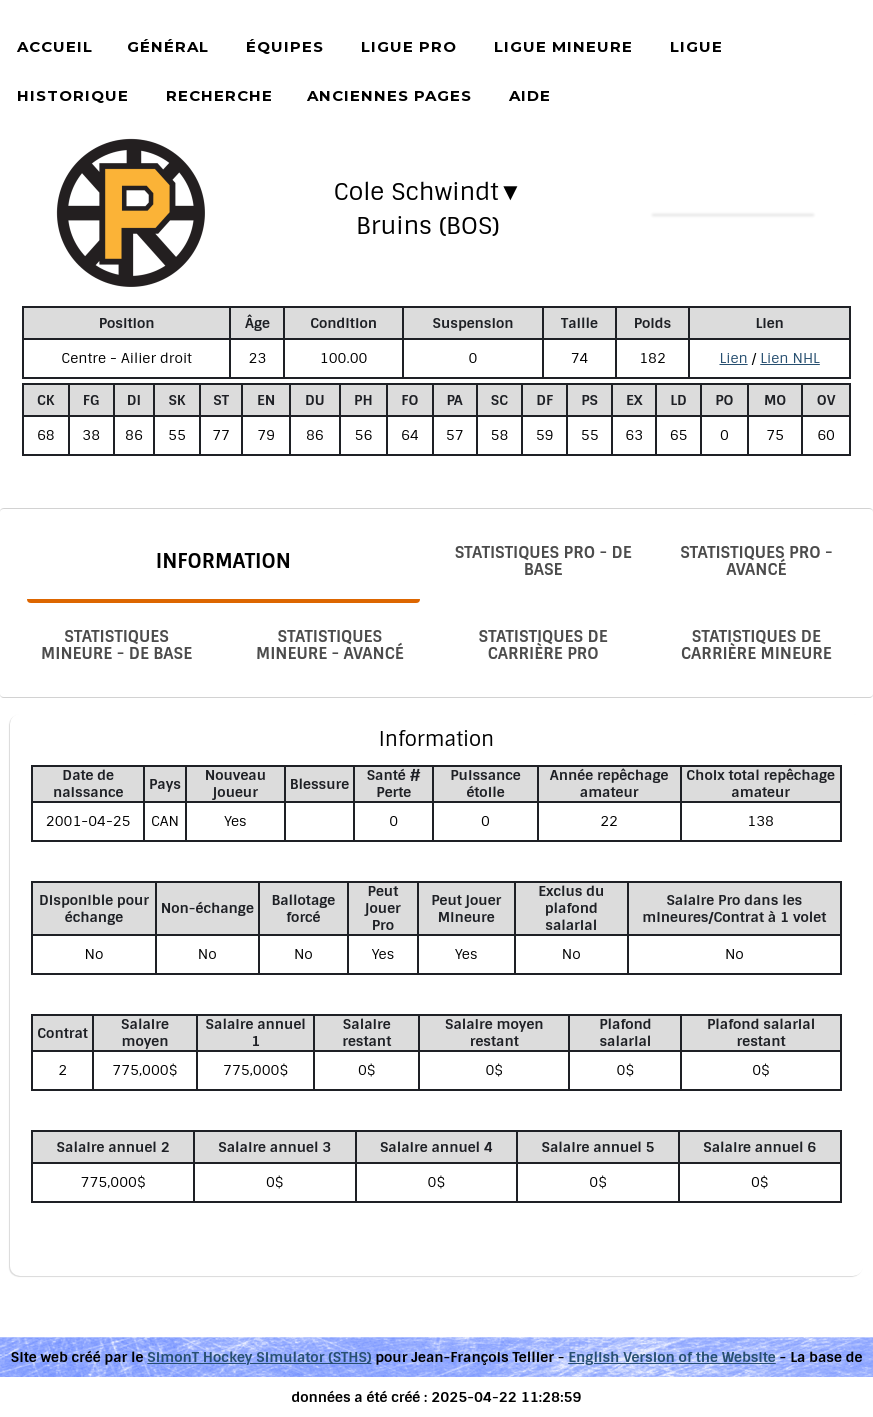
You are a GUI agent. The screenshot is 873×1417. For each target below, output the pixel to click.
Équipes (285, 46)
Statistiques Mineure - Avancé (330, 645)
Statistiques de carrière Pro (543, 645)
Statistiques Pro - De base (543, 561)
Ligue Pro (409, 46)
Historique (73, 95)
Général (168, 46)
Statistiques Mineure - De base (116, 645)
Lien (733, 358)
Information (223, 561)
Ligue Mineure (563, 46)
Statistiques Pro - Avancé (756, 561)
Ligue (696, 46)
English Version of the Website (672, 1357)
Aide (530, 95)
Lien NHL (790, 358)
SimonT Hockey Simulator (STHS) (259, 1357)
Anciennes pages (389, 95)
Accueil (55, 46)
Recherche (219, 95)
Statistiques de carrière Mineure (756, 645)
